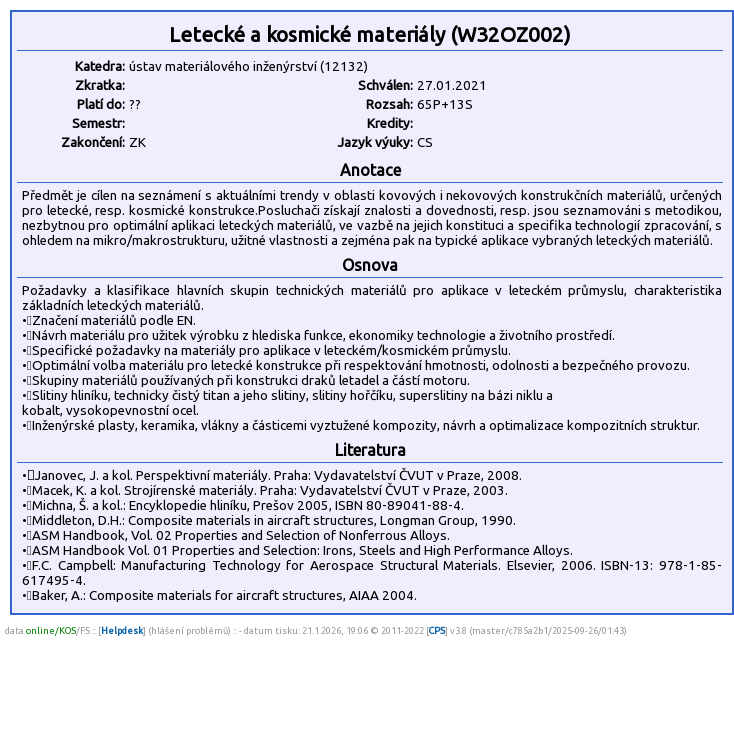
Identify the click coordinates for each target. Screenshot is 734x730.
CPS (437, 630)
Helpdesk (122, 630)
